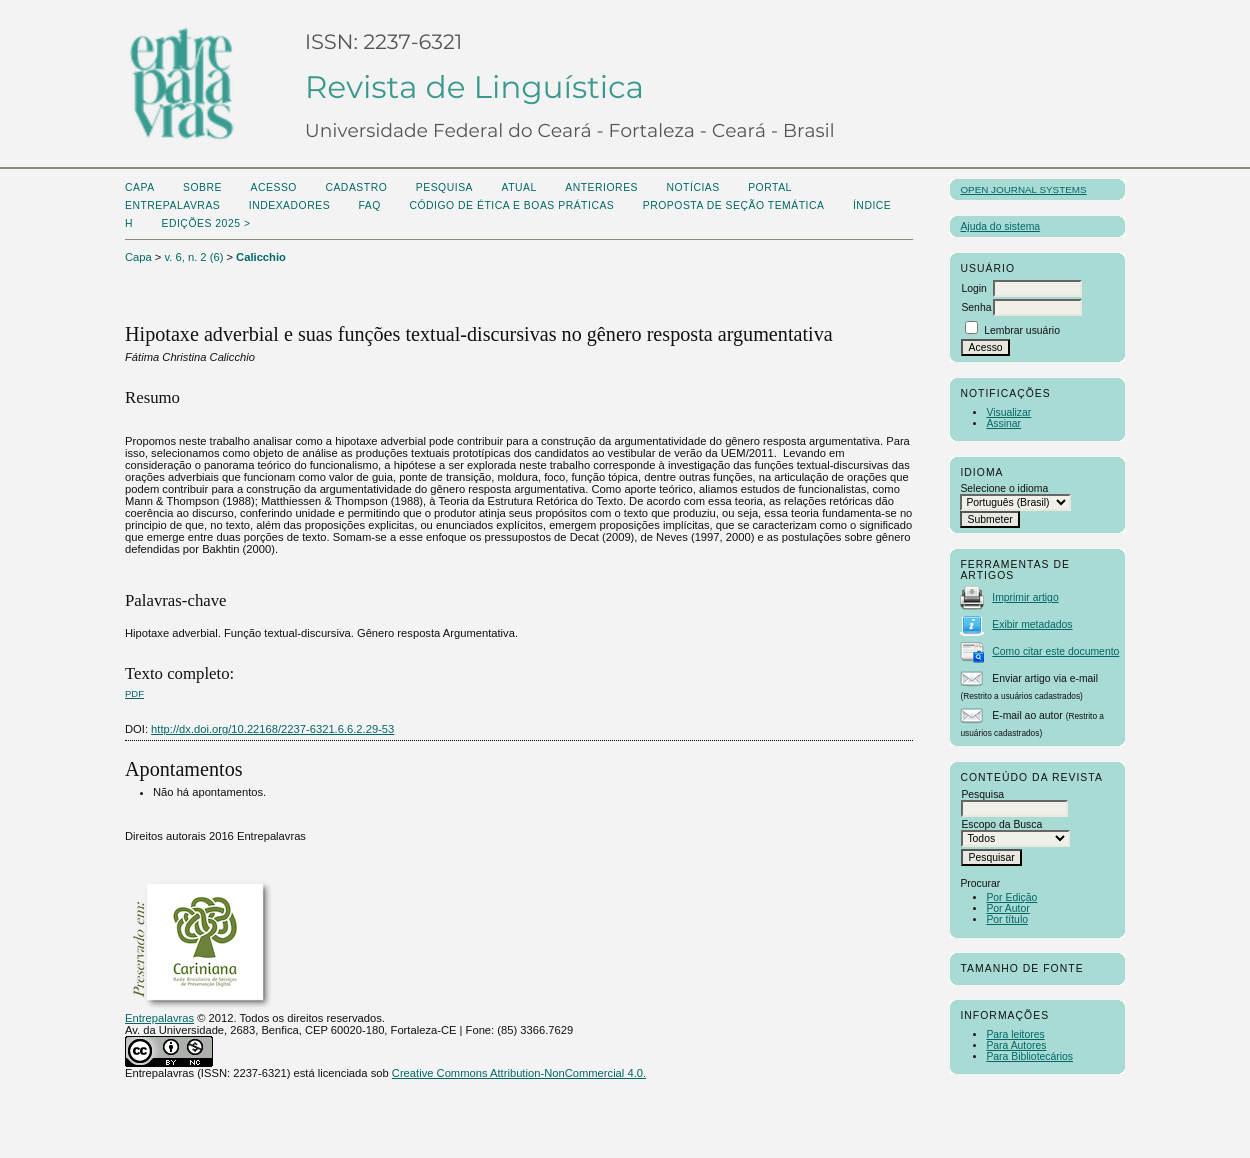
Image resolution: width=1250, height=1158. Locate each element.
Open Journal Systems (1023, 189)
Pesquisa (444, 187)
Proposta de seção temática (734, 205)
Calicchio (261, 257)
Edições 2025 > (205, 223)
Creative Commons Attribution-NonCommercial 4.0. (519, 1073)
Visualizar (1008, 412)
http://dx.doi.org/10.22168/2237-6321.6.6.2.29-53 (272, 729)
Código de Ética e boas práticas (511, 205)
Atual (519, 187)
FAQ (370, 205)
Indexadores (289, 205)
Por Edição (1011, 897)
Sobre (202, 187)
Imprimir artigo (1025, 597)
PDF (134, 693)
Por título (1007, 919)
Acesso (274, 187)
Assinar (1003, 423)
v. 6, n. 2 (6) (194, 257)
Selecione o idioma (1004, 488)
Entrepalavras (159, 1018)
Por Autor (1007, 908)
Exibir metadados (1032, 624)
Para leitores (1015, 1034)
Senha (976, 307)
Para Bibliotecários (1029, 1056)
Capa (140, 187)
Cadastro (356, 187)
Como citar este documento (1055, 651)
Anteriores (601, 187)
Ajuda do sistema (1000, 226)
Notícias (692, 187)
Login (973, 288)
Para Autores (1016, 1045)
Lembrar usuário (1022, 330)
